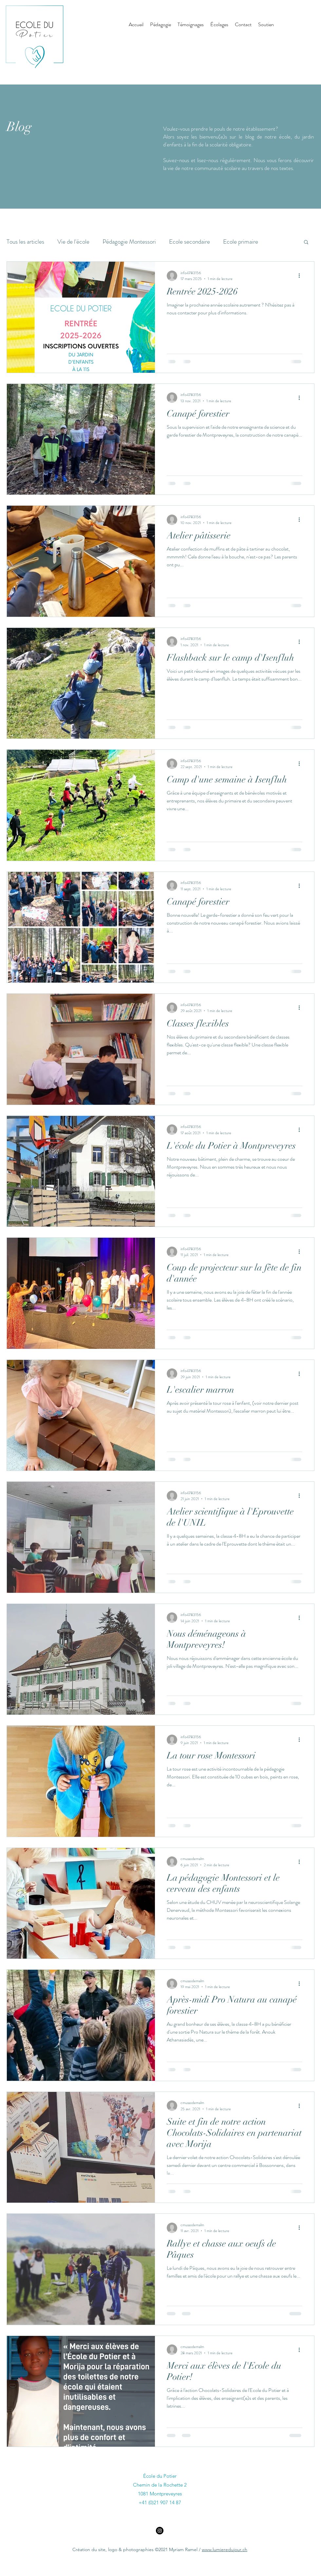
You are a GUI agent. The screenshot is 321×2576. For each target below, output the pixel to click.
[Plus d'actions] (301, 276)
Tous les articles (25, 241)
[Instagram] (159, 2530)
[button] (306, 242)
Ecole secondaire (189, 241)
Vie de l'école (73, 241)
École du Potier (160, 2476)
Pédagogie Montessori (129, 241)
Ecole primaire (240, 241)
